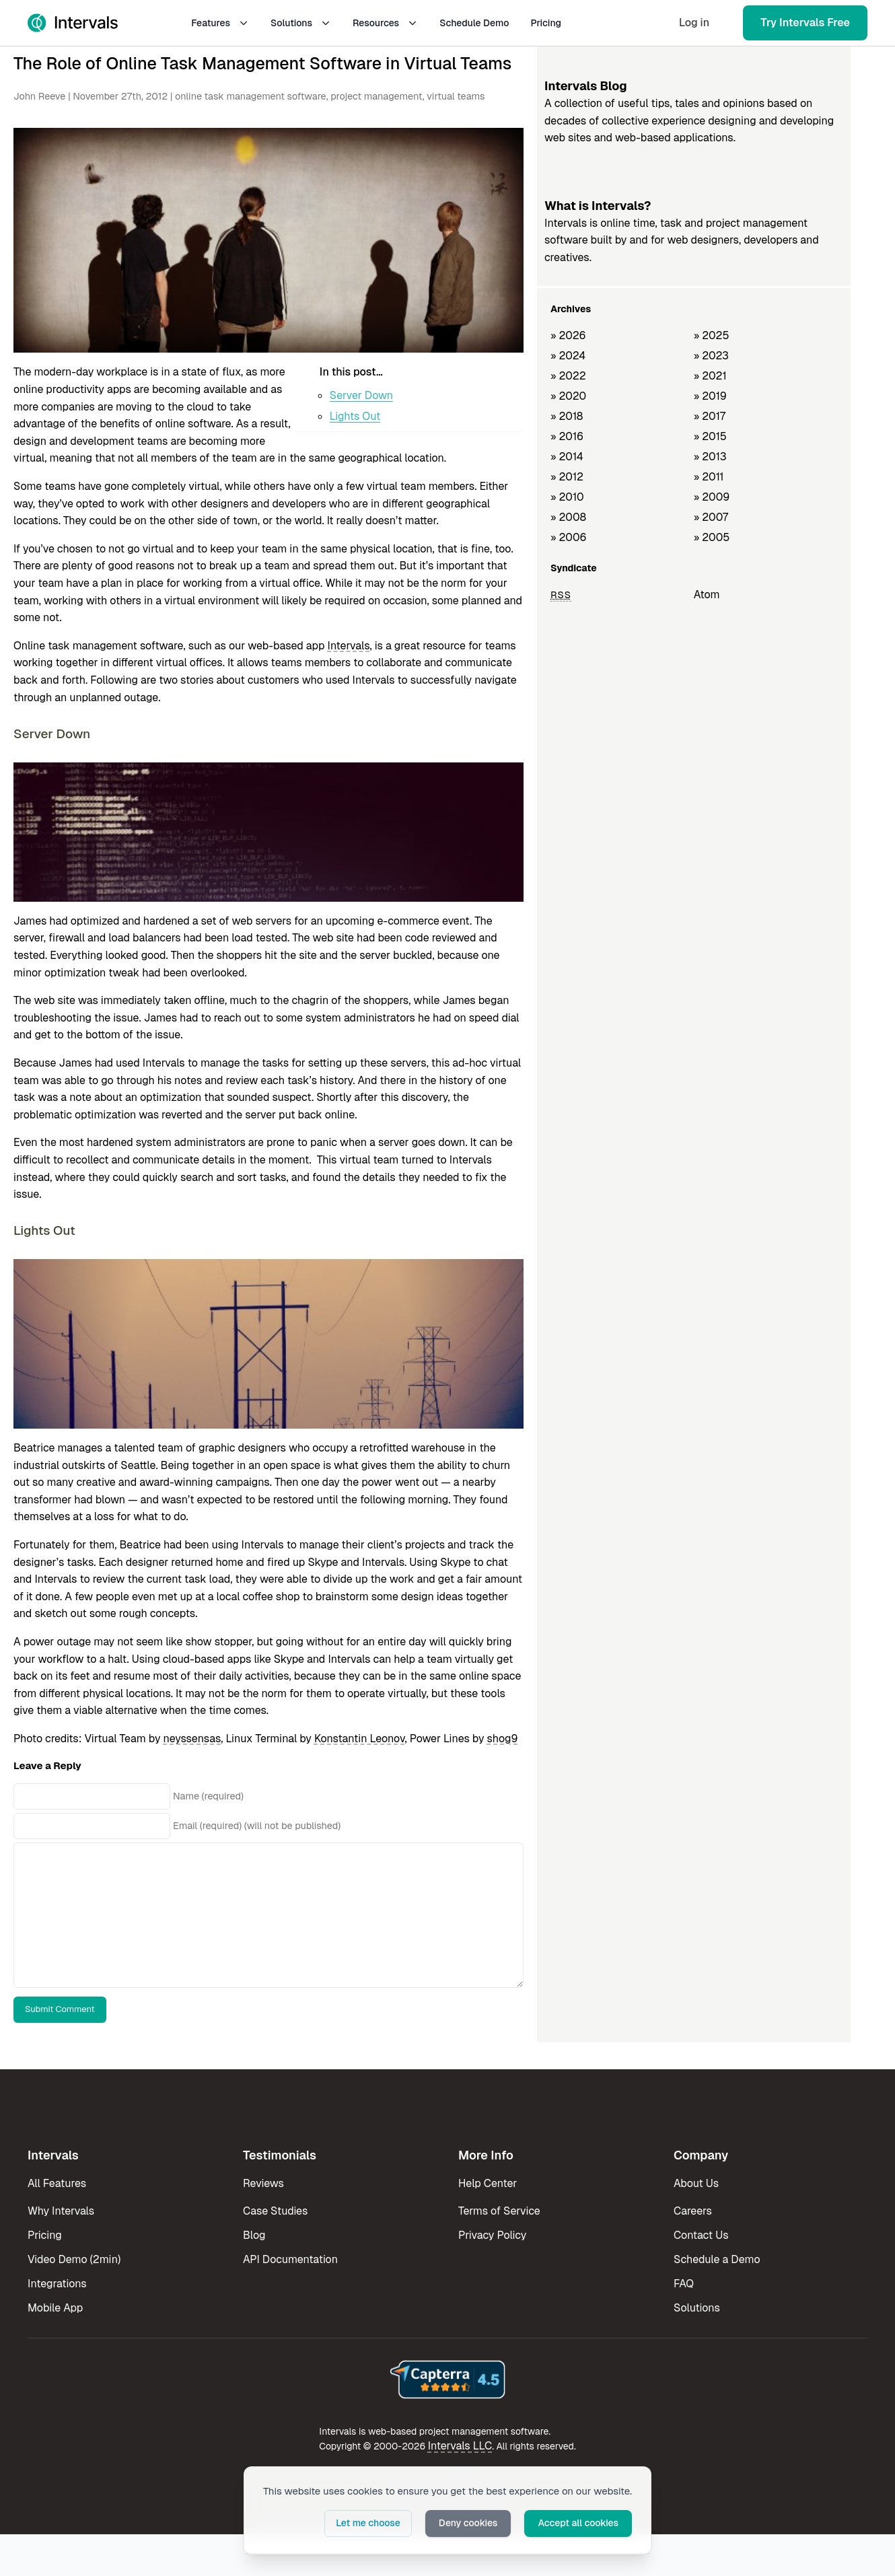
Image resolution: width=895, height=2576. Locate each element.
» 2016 (566, 436)
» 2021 (710, 376)
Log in (694, 22)
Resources (385, 23)
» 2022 (568, 376)
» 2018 (566, 416)
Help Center (487, 2183)
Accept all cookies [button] (578, 2523)
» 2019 (710, 396)
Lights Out (355, 416)
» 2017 (709, 416)
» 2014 (566, 457)
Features (220, 23)
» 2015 (710, 436)
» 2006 (568, 537)
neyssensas (192, 1738)
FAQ (684, 2284)
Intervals (348, 646)
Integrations (57, 2284)
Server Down (361, 395)
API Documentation (290, 2259)
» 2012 (566, 477)
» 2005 (712, 537)
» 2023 (711, 356)
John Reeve (39, 96)
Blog (254, 2235)
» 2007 (711, 517)
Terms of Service (499, 2211)
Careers (693, 2211)
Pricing (545, 23)
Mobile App (55, 2308)
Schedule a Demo (717, 2259)
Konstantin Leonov (359, 1738)
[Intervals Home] (73, 23)
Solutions (301, 23)
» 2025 (711, 335)
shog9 (502, 1738)
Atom (707, 594)
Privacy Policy (492, 2235)
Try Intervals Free (805, 22)
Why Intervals (61, 2211)
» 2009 (712, 497)
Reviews (263, 2183)
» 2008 (568, 517)
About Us (696, 2183)
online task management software (250, 96)
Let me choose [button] (368, 2523)
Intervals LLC (460, 2446)
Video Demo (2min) (74, 2259)
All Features (57, 2183)
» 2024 (567, 356)
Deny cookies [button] (468, 2523)
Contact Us (701, 2235)
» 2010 (567, 497)
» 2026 (568, 335)
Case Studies (275, 2211)
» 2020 (568, 396)
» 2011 (709, 477)
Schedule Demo (474, 23)
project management (376, 96)
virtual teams (456, 96)
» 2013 (710, 457)
